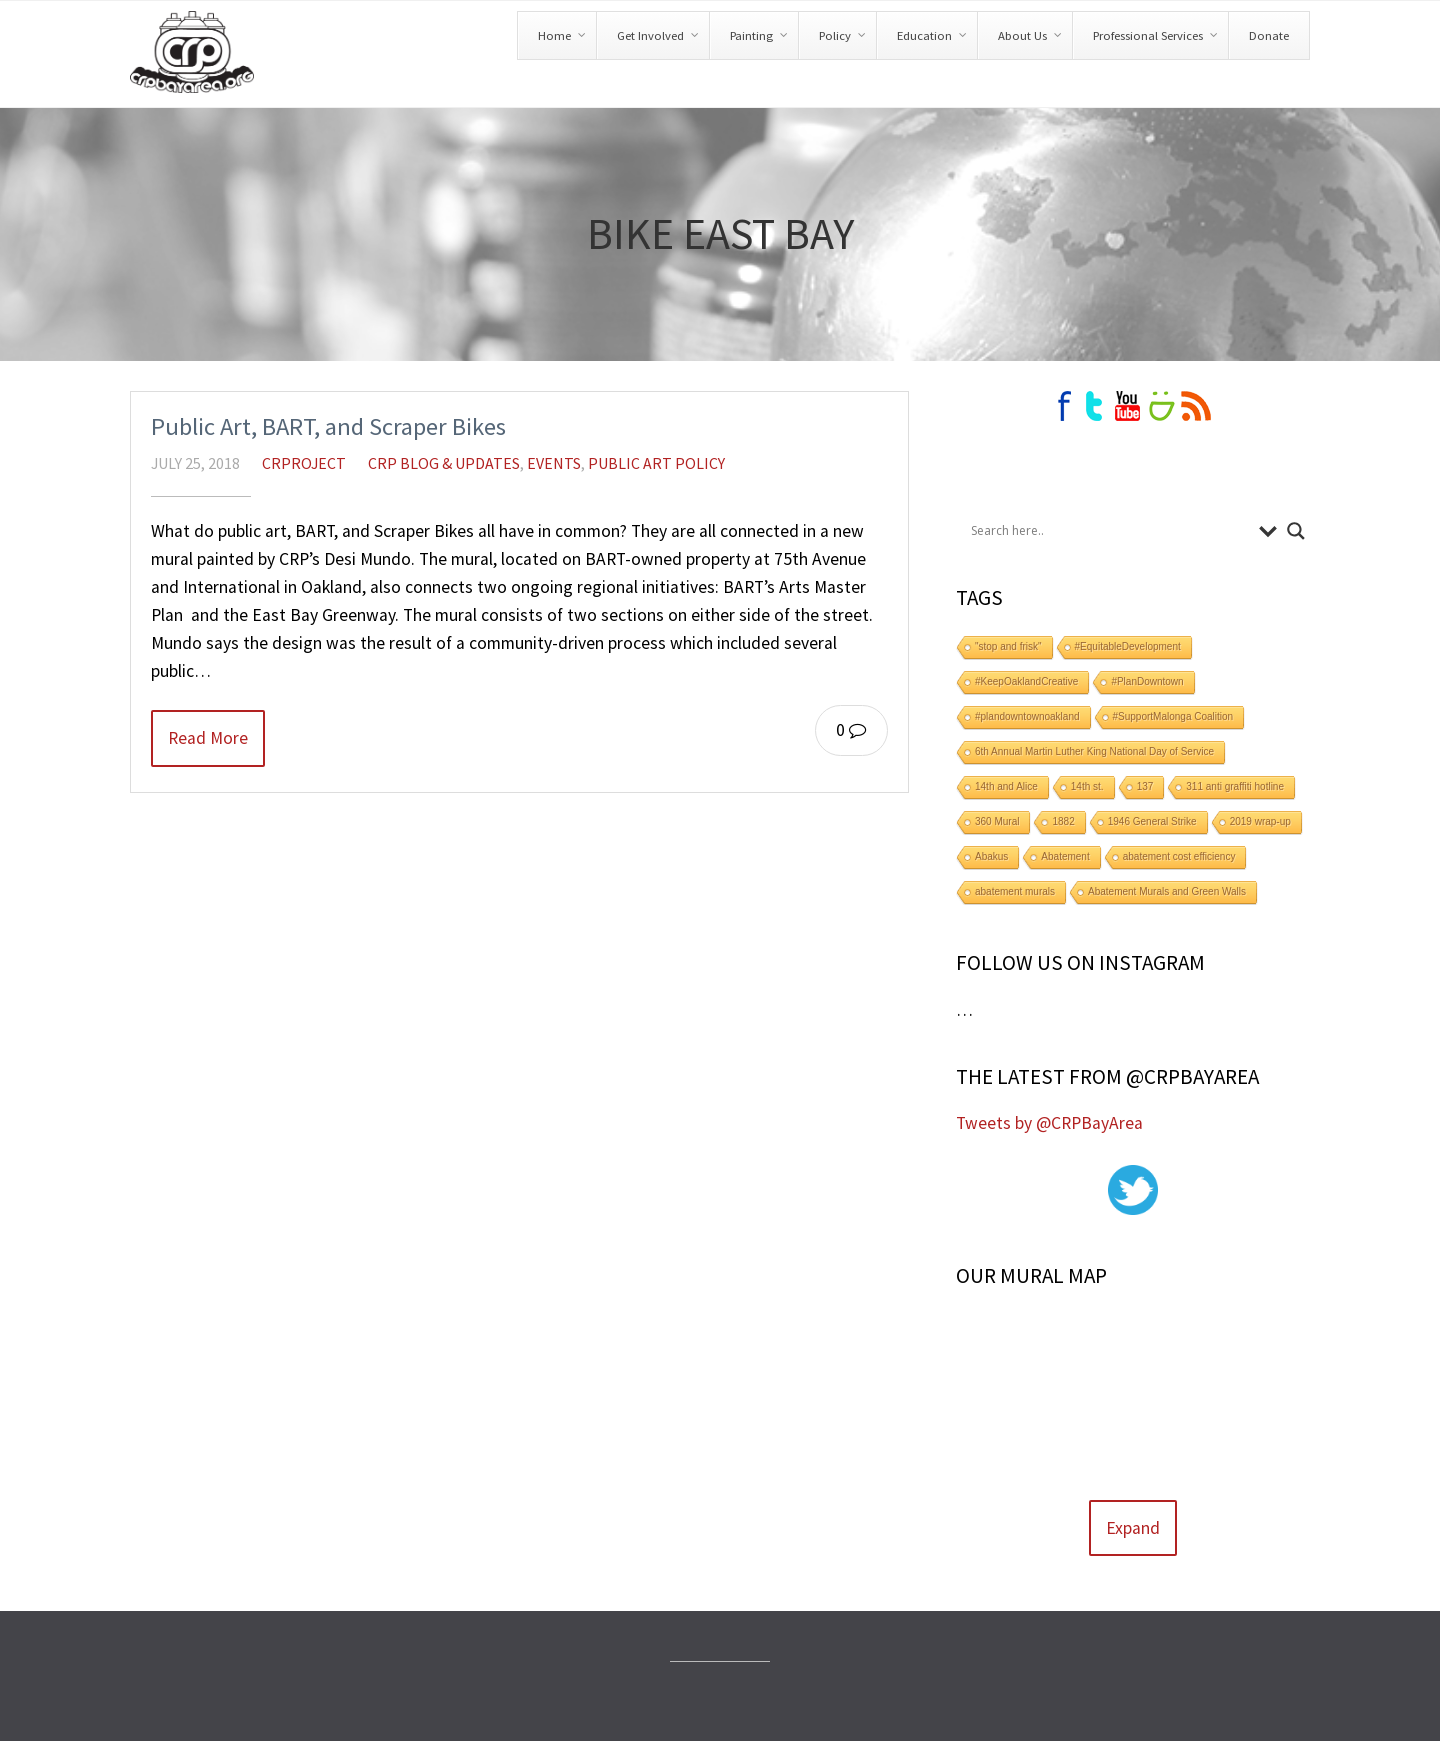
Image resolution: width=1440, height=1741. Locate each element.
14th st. (1087, 786)
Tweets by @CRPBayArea (1049, 1123)
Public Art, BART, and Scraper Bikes (328, 426)
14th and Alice (1006, 786)
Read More (208, 738)
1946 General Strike (1152, 821)
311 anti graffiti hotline (1235, 786)
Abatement (1065, 856)
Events (554, 463)
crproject (304, 463)
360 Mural (997, 821)
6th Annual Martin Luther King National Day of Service (1094, 751)
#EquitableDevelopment (1128, 646)
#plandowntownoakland (1027, 716)
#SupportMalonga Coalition (1173, 716)
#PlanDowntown (1147, 681)
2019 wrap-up (1260, 821)
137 (1145, 786)
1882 (1063, 821)
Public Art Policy (656, 463)
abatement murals (1015, 891)
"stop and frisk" (1008, 646)
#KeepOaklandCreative (1026, 681)
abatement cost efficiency (1179, 856)
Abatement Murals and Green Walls (1167, 891)
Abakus (991, 856)
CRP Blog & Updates (444, 463)
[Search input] (1110, 531)
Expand (1133, 1528)
